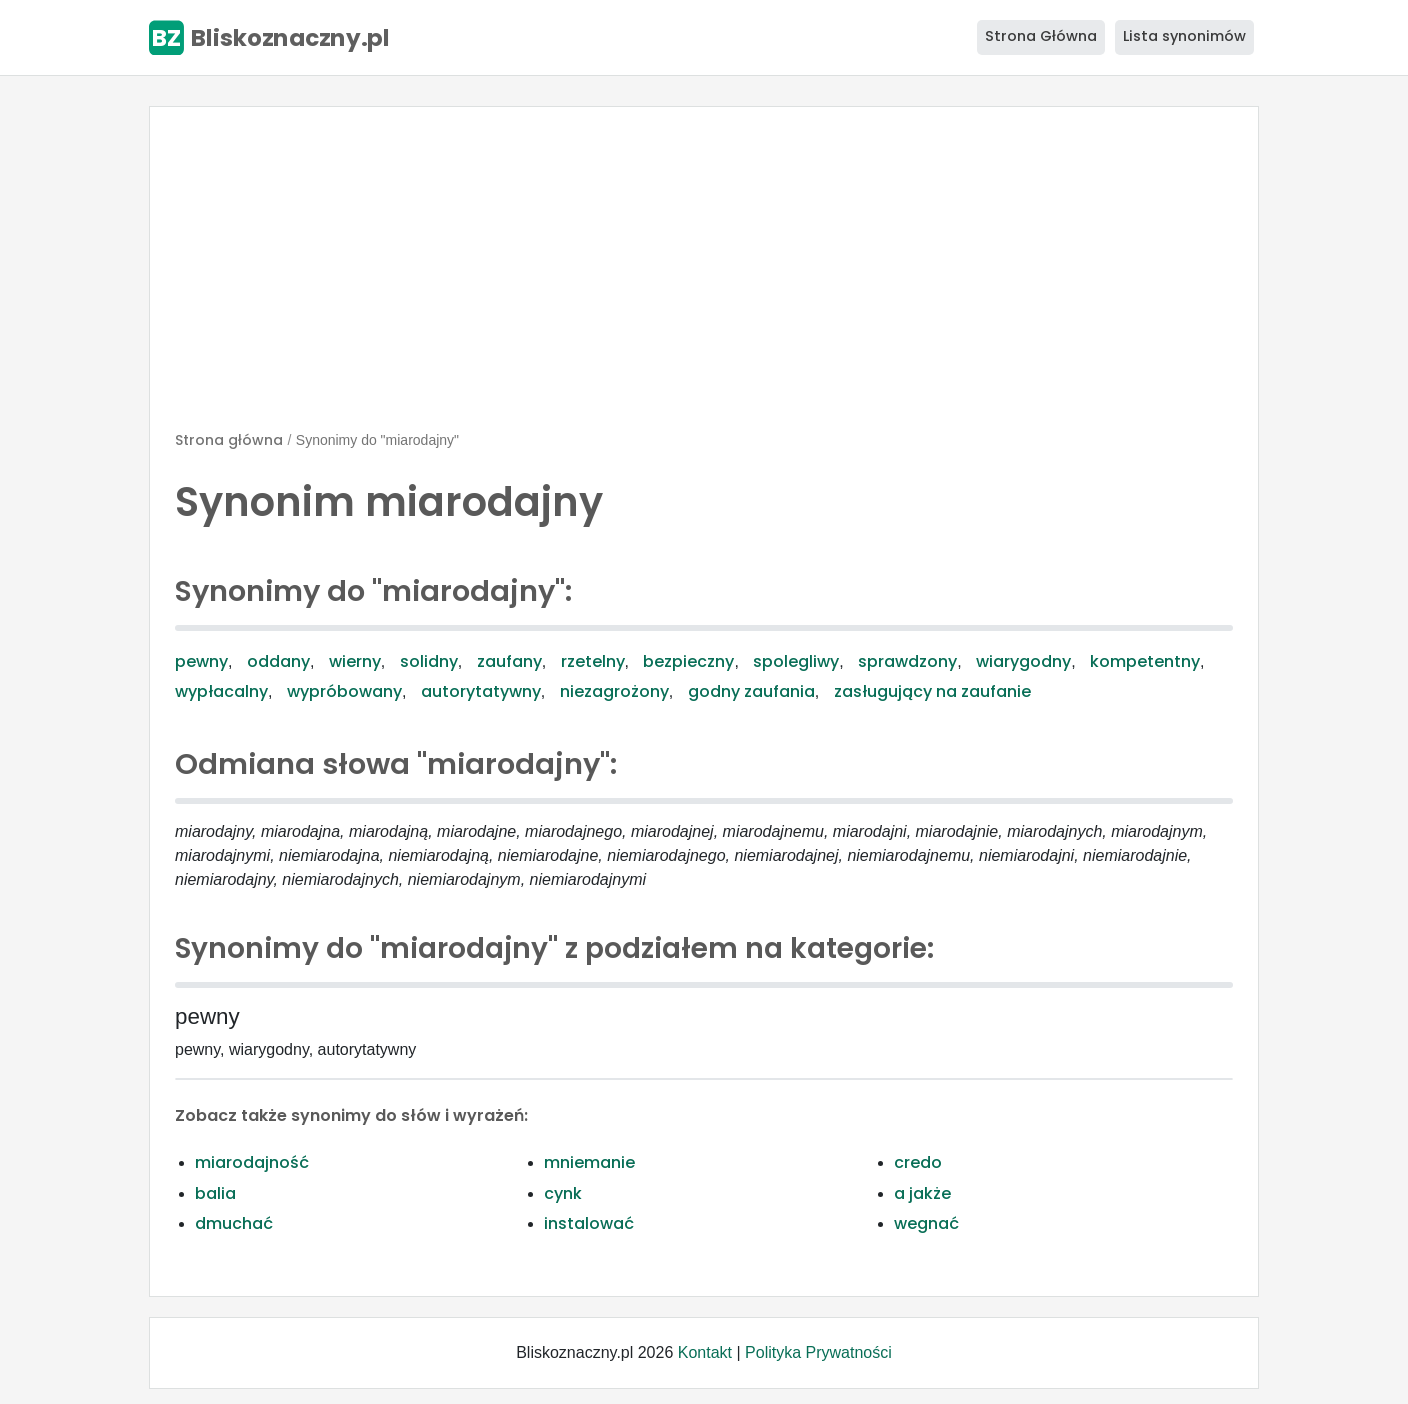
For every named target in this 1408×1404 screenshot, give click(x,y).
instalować (589, 1223)
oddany (278, 661)
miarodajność (252, 1162)
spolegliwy (796, 661)
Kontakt (705, 1352)
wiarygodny (1023, 661)
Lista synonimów (1184, 36)
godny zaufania (751, 691)
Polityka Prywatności (818, 1352)
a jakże (922, 1193)
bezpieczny (688, 661)
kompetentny (1145, 661)
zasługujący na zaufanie (932, 691)
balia (215, 1193)
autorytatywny (481, 691)
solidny (429, 661)
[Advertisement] (704, 277)
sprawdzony (907, 661)
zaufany (509, 661)
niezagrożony (614, 691)
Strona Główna (1041, 36)
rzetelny (593, 661)
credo (918, 1162)
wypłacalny (221, 691)
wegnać (926, 1223)
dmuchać (234, 1223)
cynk (563, 1193)
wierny (355, 661)
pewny (201, 661)
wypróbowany (344, 691)
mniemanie (589, 1162)
